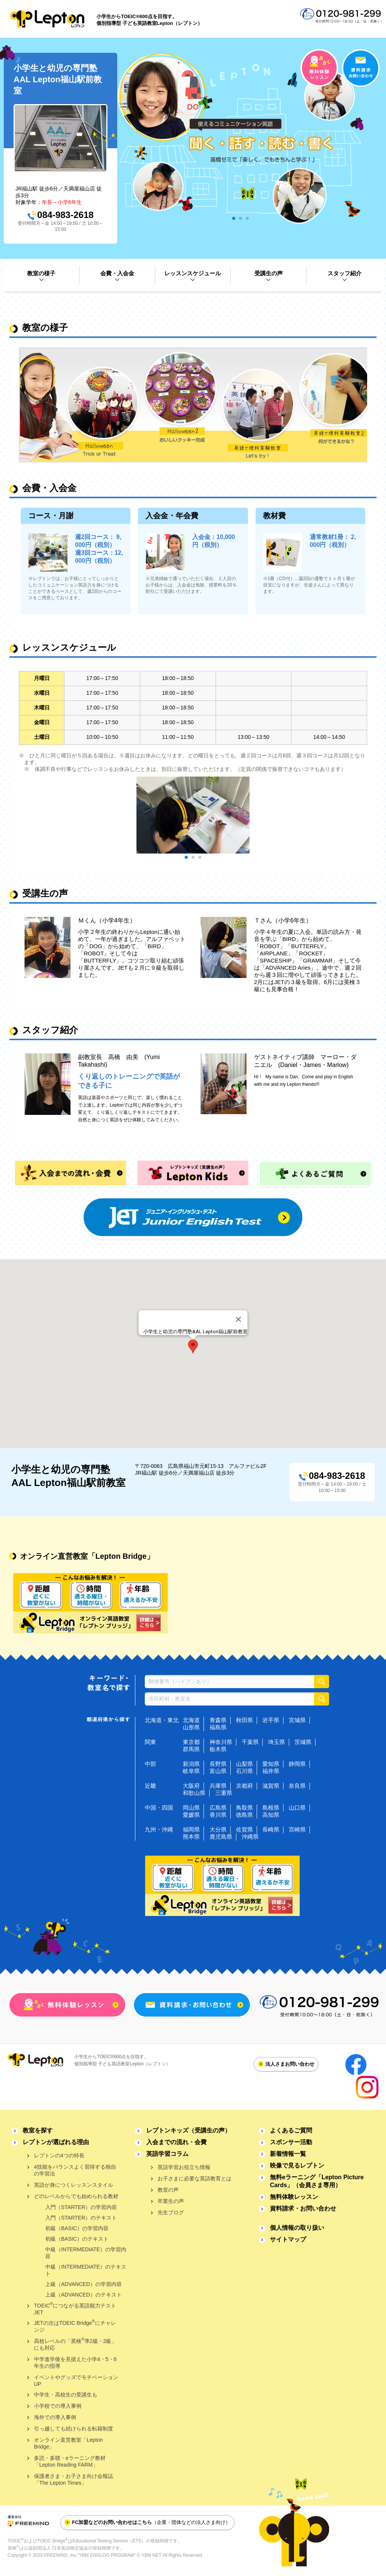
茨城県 (302, 1742)
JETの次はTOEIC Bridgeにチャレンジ (75, 2326)
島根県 (270, 1807)
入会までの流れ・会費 (176, 2142)
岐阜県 (191, 1771)
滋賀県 (270, 1785)
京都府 (244, 1785)
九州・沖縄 (159, 1829)
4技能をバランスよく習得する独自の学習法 (75, 2170)
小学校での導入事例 (57, 2406)
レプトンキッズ (188, 2130)
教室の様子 (41, 273)
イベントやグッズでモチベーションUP (76, 2380)
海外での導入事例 (55, 2417)
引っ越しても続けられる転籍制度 (73, 2429)
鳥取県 (244, 1807)
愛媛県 (191, 1814)
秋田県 (244, 1720)
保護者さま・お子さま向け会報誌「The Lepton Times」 (73, 2479)
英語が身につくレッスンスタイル (73, 2185)
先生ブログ (171, 2212)
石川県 (244, 1771)
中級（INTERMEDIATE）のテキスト (85, 2270)
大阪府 (191, 1785)
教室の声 (168, 2190)
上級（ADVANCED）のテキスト (83, 2295)
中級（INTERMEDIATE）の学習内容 (85, 2252)
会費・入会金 (117, 273)
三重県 (223, 1793)
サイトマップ (288, 2239)
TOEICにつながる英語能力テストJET (75, 2308)
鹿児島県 (221, 1836)
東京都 (191, 1742)
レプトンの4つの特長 (59, 2155)
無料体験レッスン (294, 2197)
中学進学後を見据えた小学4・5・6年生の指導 (75, 2362)
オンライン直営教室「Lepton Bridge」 (68, 2443)
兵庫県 (218, 1785)
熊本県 (191, 1836)
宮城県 (297, 1720)
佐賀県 (244, 1829)
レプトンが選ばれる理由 (56, 2142)
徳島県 (244, 1814)
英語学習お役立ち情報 (184, 2167)
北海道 (191, 1720)
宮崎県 (297, 1829)
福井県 (270, 1771)
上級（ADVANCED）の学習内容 (83, 2284)
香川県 (218, 1814)
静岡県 (297, 1764)
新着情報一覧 (288, 2154)
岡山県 (191, 1807)
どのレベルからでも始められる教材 (76, 2196)
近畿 (150, 1785)
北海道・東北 (162, 1720)
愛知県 (270, 1764)
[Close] (239, 1319)
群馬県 (191, 1749)
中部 (150, 1764)
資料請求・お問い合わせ (303, 2208)
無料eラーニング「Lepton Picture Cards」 (317, 2181)
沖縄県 (250, 1836)
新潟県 (191, 1764)
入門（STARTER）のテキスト (81, 2218)
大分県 (218, 1829)
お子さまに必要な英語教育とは (194, 2178)
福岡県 (191, 1829)
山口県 (297, 1807)
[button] (193, 1346)
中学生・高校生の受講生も (65, 2395)
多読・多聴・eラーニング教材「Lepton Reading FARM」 (70, 2461)
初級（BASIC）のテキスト (77, 2239)
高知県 (270, 1814)
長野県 (218, 1764)
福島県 (218, 1727)
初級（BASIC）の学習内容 (77, 2228)
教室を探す (38, 2130)
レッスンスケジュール (192, 273)
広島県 (218, 1807)
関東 (150, 1742)
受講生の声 (268, 273)
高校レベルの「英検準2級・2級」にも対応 (75, 2344)
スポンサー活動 (291, 2142)
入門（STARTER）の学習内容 (81, 2207)
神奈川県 (221, 1742)
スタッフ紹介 (344, 273)
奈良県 (297, 1785)
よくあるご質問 (291, 2130)
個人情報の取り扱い (297, 2227)
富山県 (218, 1771)
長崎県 (270, 1829)
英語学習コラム (167, 2154)
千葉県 (250, 1742)
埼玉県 (276, 1742)
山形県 (191, 1727)
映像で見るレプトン (297, 2165)
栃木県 (218, 1749)
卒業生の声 (171, 2201)
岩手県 (270, 1720)
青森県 (218, 1720)
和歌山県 (194, 1793)
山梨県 (244, 1764)
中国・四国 (159, 1807)
